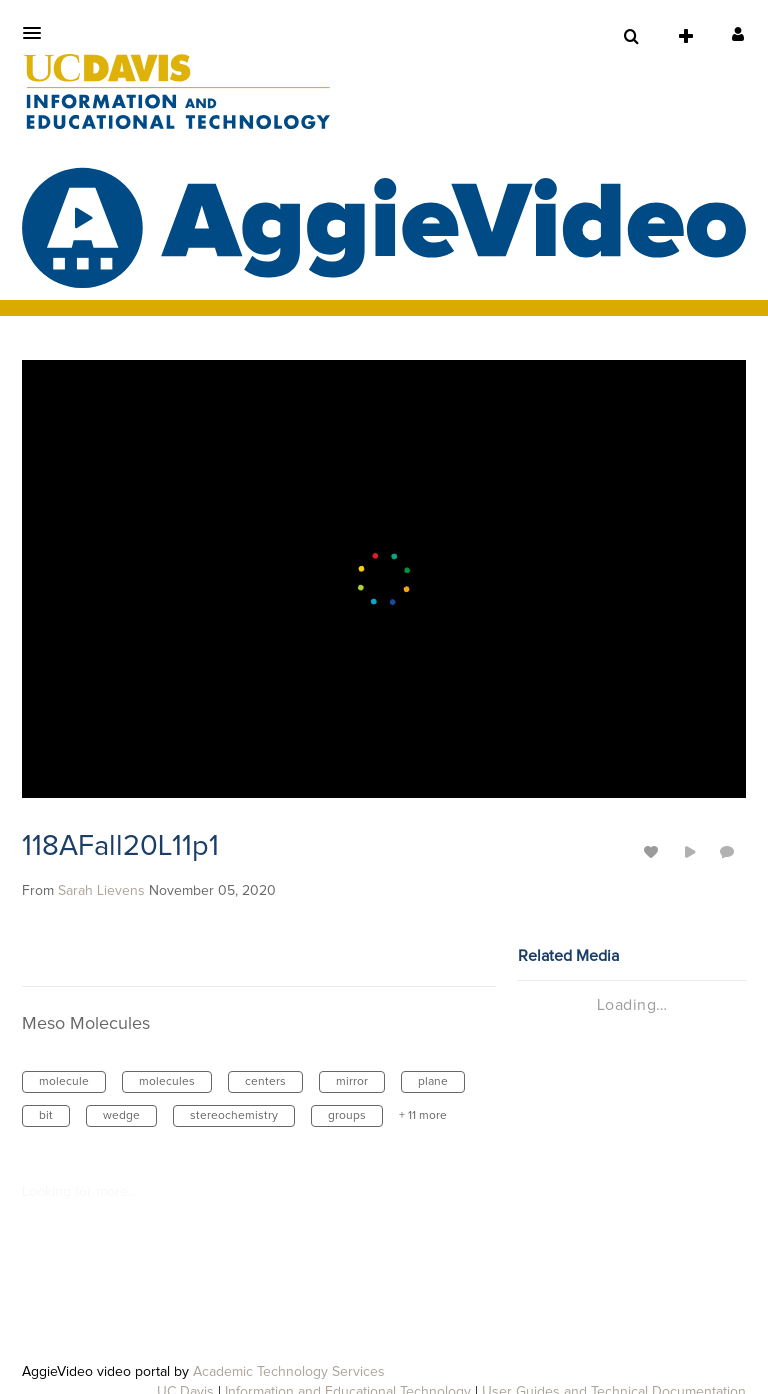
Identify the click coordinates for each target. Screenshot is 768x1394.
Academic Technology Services (289, 1372)
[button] (38, 33)
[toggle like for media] (654, 851)
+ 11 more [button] (423, 1116)
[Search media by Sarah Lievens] (101, 891)
